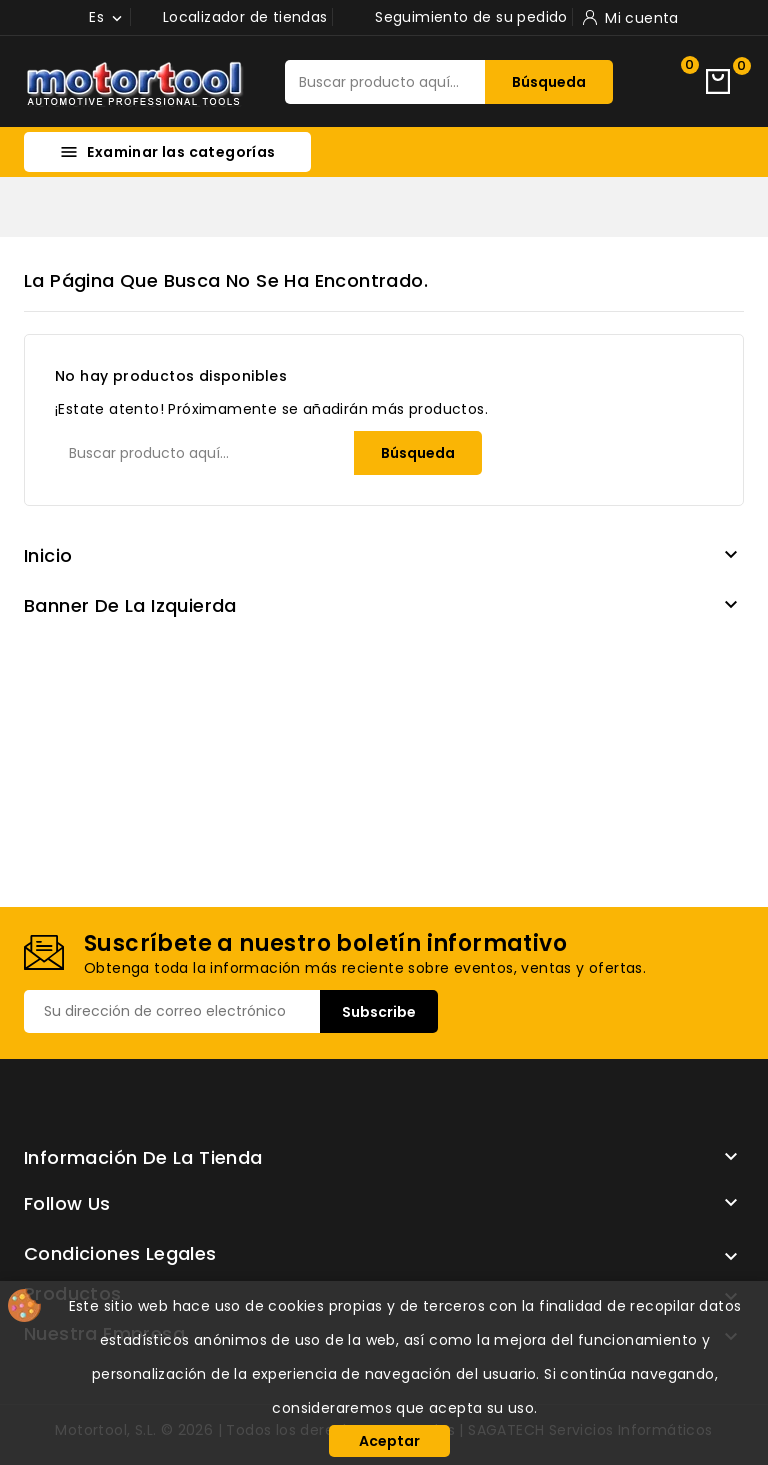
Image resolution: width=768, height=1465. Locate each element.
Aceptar (389, 1441)
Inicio (48, 555)
